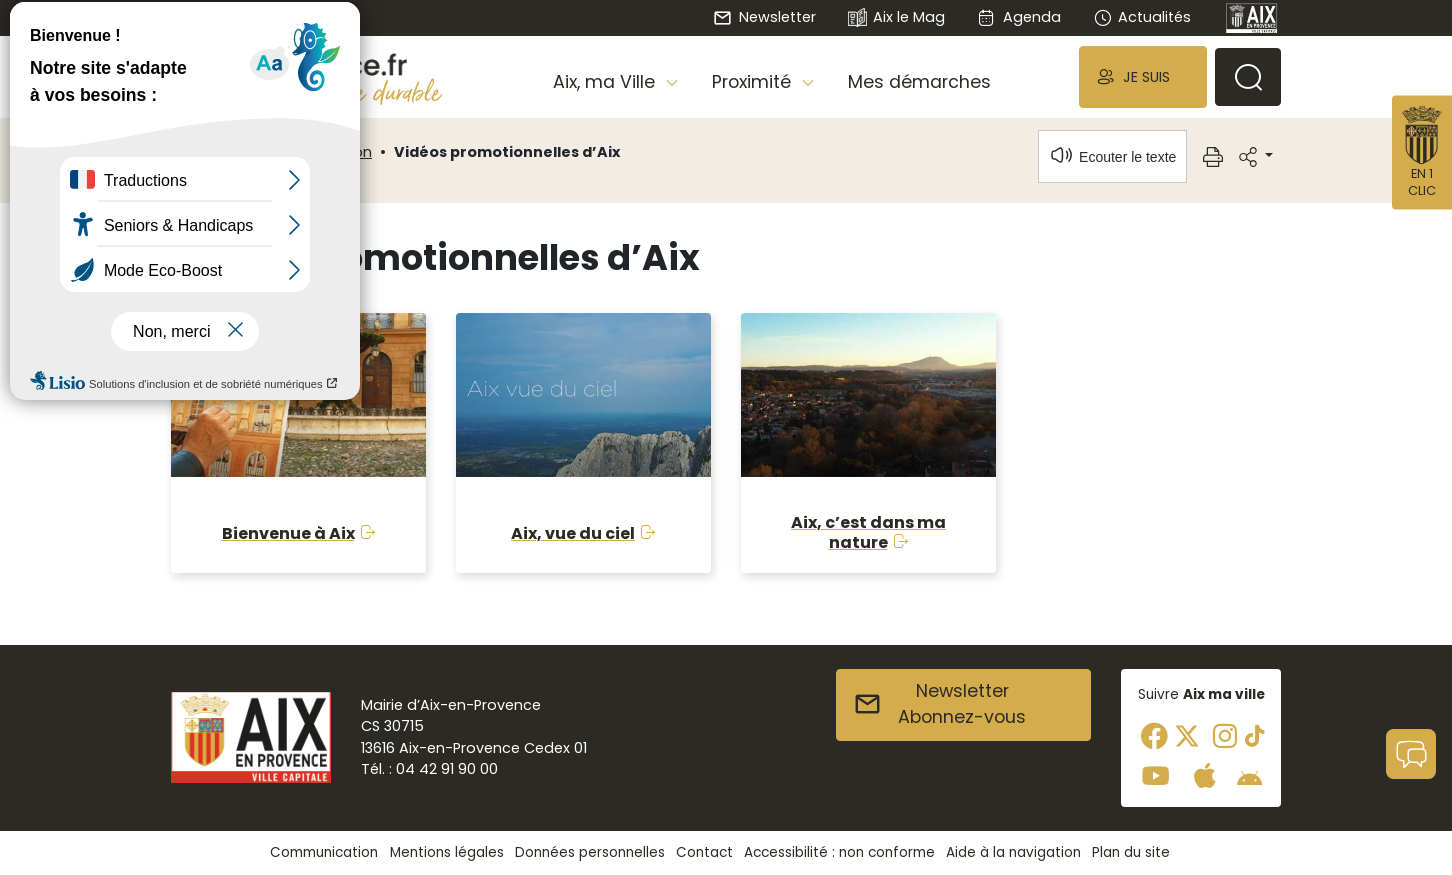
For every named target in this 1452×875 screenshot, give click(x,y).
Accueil (205, 152)
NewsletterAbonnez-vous (939, 704)
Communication (312, 152)
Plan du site (1131, 852)
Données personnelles (590, 852)
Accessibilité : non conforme (839, 852)
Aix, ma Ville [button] (606, 82)
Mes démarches (919, 82)
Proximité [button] (754, 82)
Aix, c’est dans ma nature (868, 532)
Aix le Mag (896, 18)
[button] (1143, 76)
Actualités (1142, 17)
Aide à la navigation (1013, 852)
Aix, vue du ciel (573, 533)
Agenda (1018, 17)
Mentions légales (447, 852)
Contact (704, 852)
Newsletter (764, 17)
